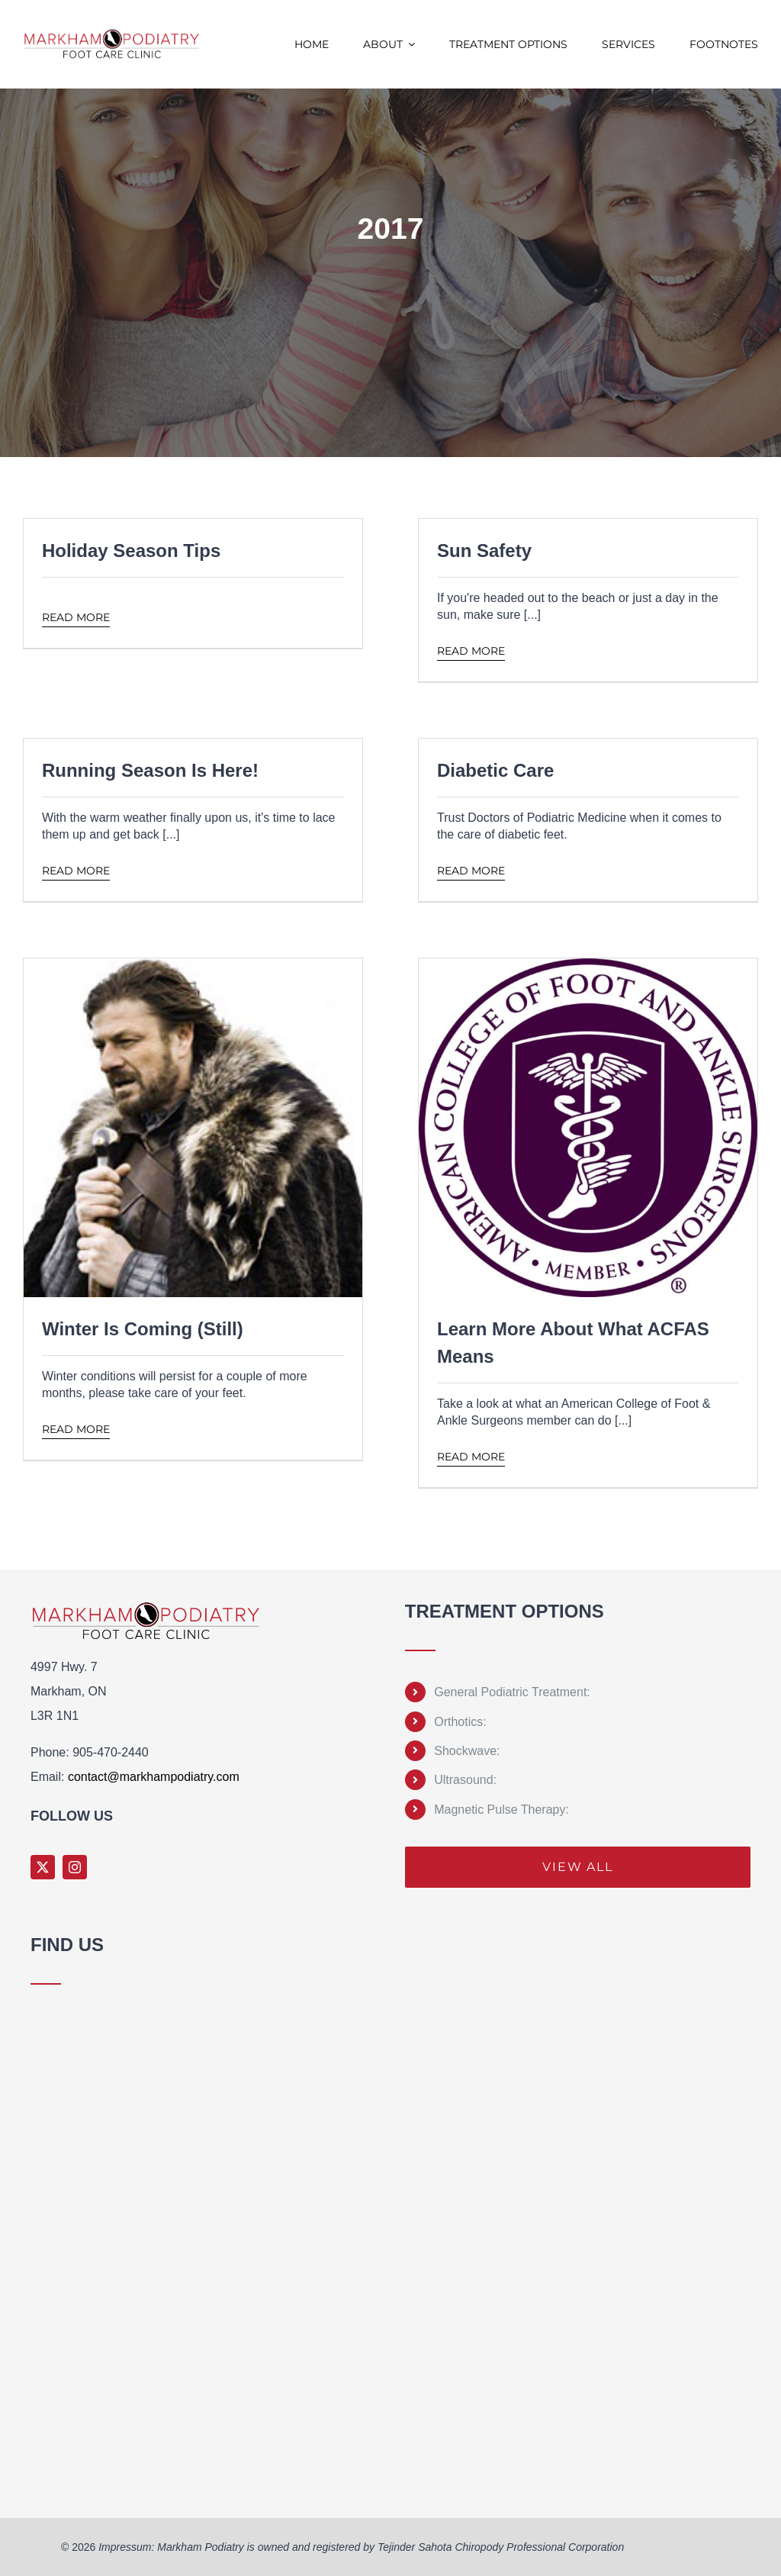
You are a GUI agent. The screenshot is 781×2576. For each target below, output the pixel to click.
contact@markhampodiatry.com (153, 1776)
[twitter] (43, 1867)
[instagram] (75, 1867)
